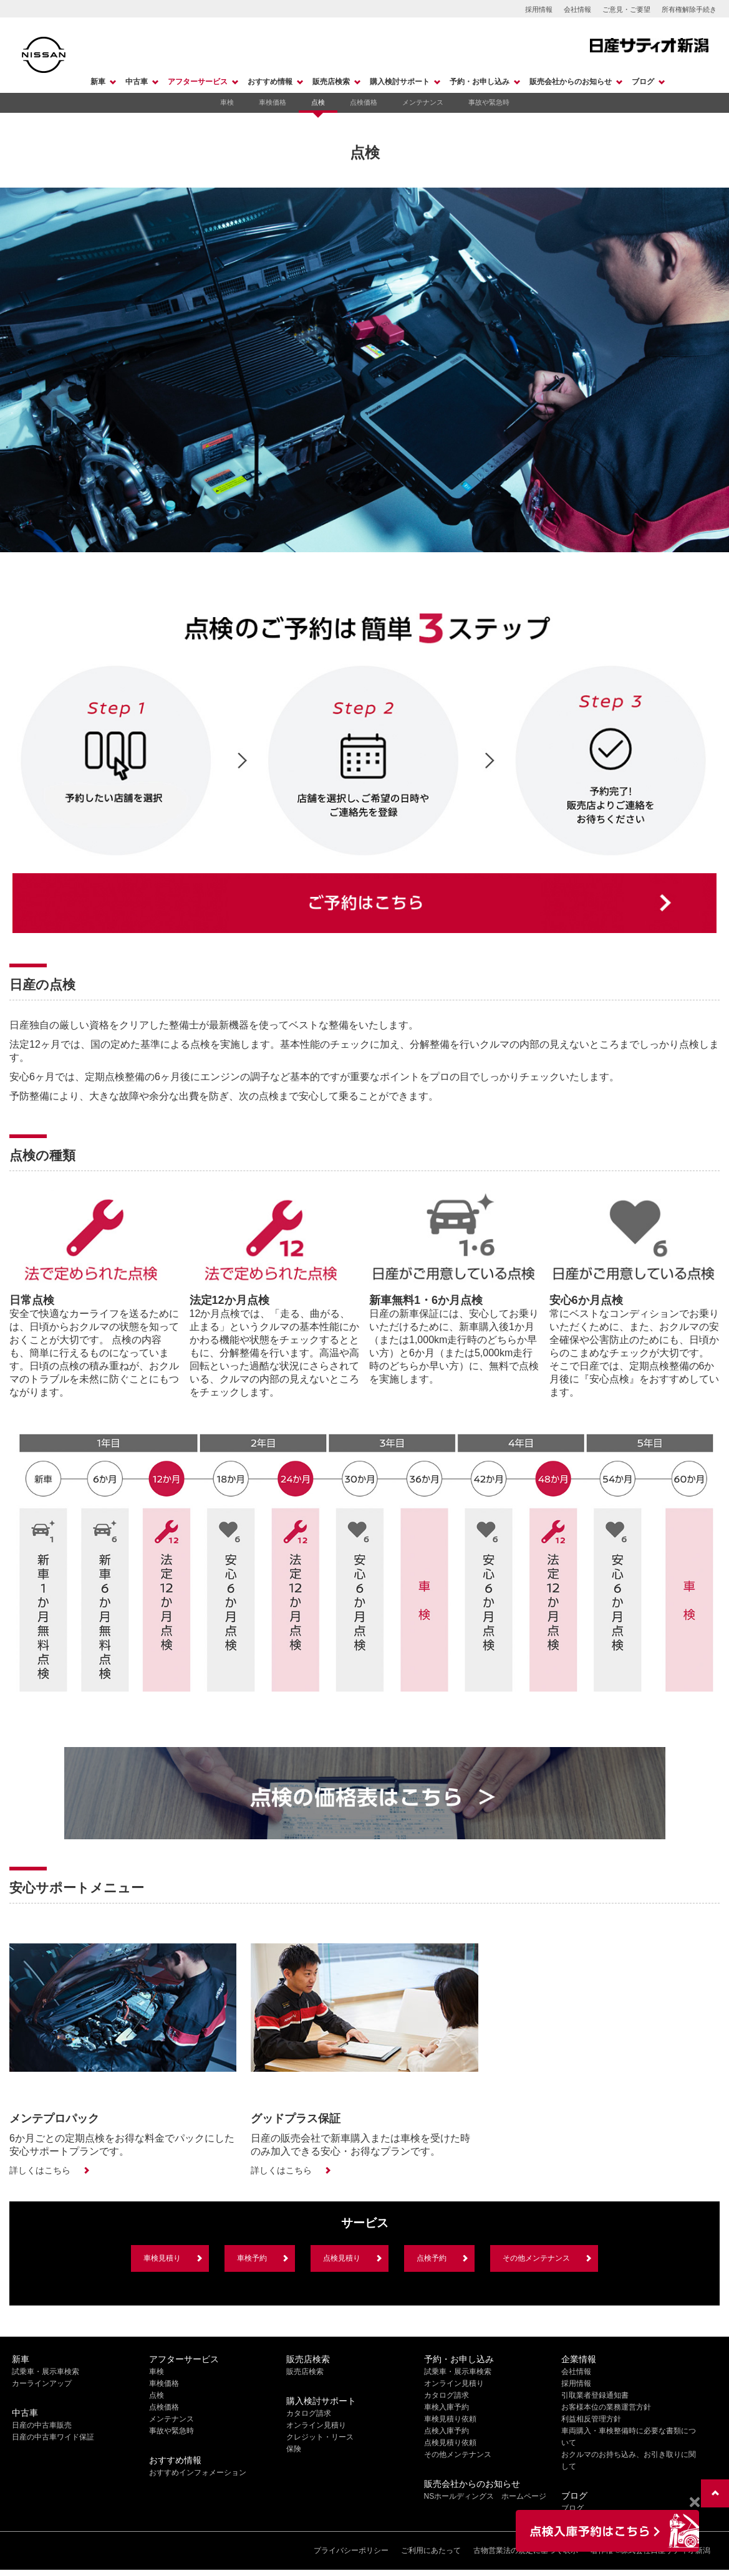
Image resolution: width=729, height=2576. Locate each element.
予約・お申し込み (479, 81)
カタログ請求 (308, 2413)
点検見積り (341, 2258)
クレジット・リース (320, 2437)
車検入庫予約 (446, 2407)
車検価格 (272, 102)
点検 (318, 102)
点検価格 (363, 102)
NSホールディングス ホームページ (485, 2496)
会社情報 (577, 9)
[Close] (694, 2502)
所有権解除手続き (689, 9)
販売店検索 (331, 81)
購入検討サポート (400, 81)
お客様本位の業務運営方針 (606, 2407)
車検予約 (252, 2258)
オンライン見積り (316, 2425)
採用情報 (539, 9)
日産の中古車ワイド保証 (53, 2437)
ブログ (643, 81)
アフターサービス (198, 81)
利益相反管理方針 (591, 2419)
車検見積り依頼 (450, 2419)
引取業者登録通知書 (595, 2395)
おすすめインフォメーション (197, 2472)
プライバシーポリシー (351, 2550)
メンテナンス (422, 102)
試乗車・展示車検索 (45, 2371)
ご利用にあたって (431, 2550)
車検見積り (162, 2258)
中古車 (136, 81)
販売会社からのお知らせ (570, 81)
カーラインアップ (42, 2383)
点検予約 (432, 2258)
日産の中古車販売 (42, 2425)
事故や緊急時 (488, 102)
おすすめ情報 (270, 81)
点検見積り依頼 (450, 2442)
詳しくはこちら (39, 2170)
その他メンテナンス (536, 2258)
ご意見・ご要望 (626, 9)
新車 (97, 81)
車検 (227, 102)
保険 (293, 2448)
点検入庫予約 (446, 2430)
